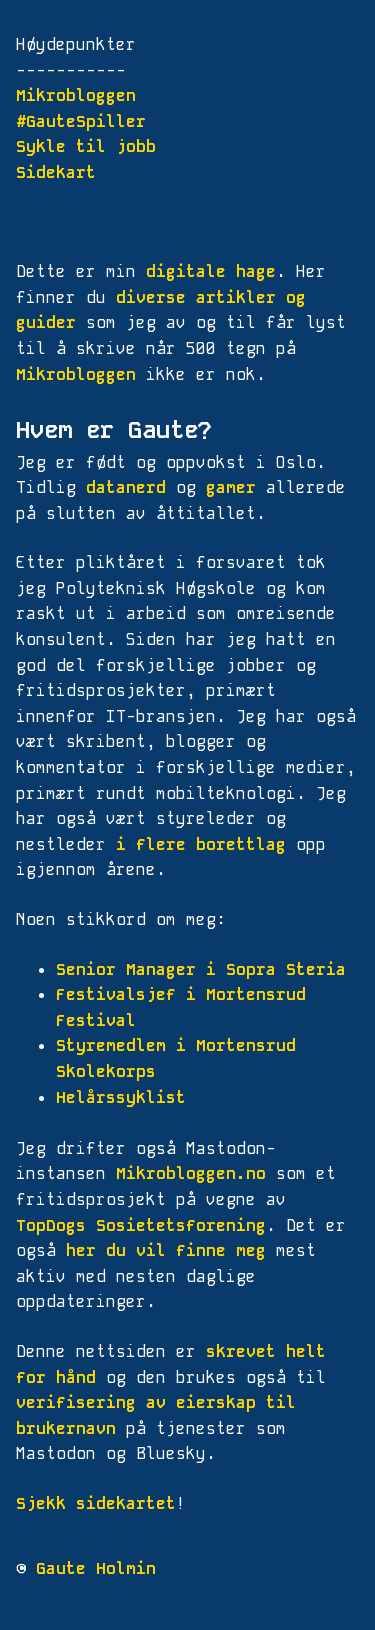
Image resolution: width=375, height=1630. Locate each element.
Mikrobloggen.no (191, 1173)
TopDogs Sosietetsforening (141, 1225)
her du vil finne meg (166, 1250)
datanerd (126, 487)
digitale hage (211, 271)
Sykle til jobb (86, 146)
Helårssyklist (121, 1097)
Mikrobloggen (76, 95)
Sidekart (56, 172)
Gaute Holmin (96, 1568)
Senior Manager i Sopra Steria (201, 969)
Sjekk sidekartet (96, 1503)
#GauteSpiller (81, 121)
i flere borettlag (201, 844)
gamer (231, 487)
